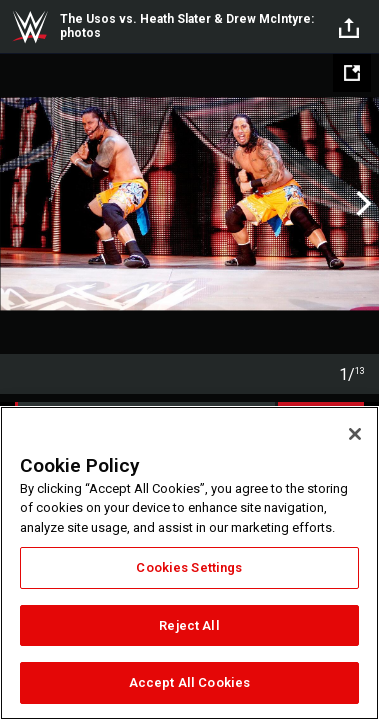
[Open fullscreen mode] (352, 73)
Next (361, 204)
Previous (17, 204)
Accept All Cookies (189, 682)
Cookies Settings (189, 567)
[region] (189, 563)
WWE (30, 27)
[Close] (355, 434)
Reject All (189, 625)
